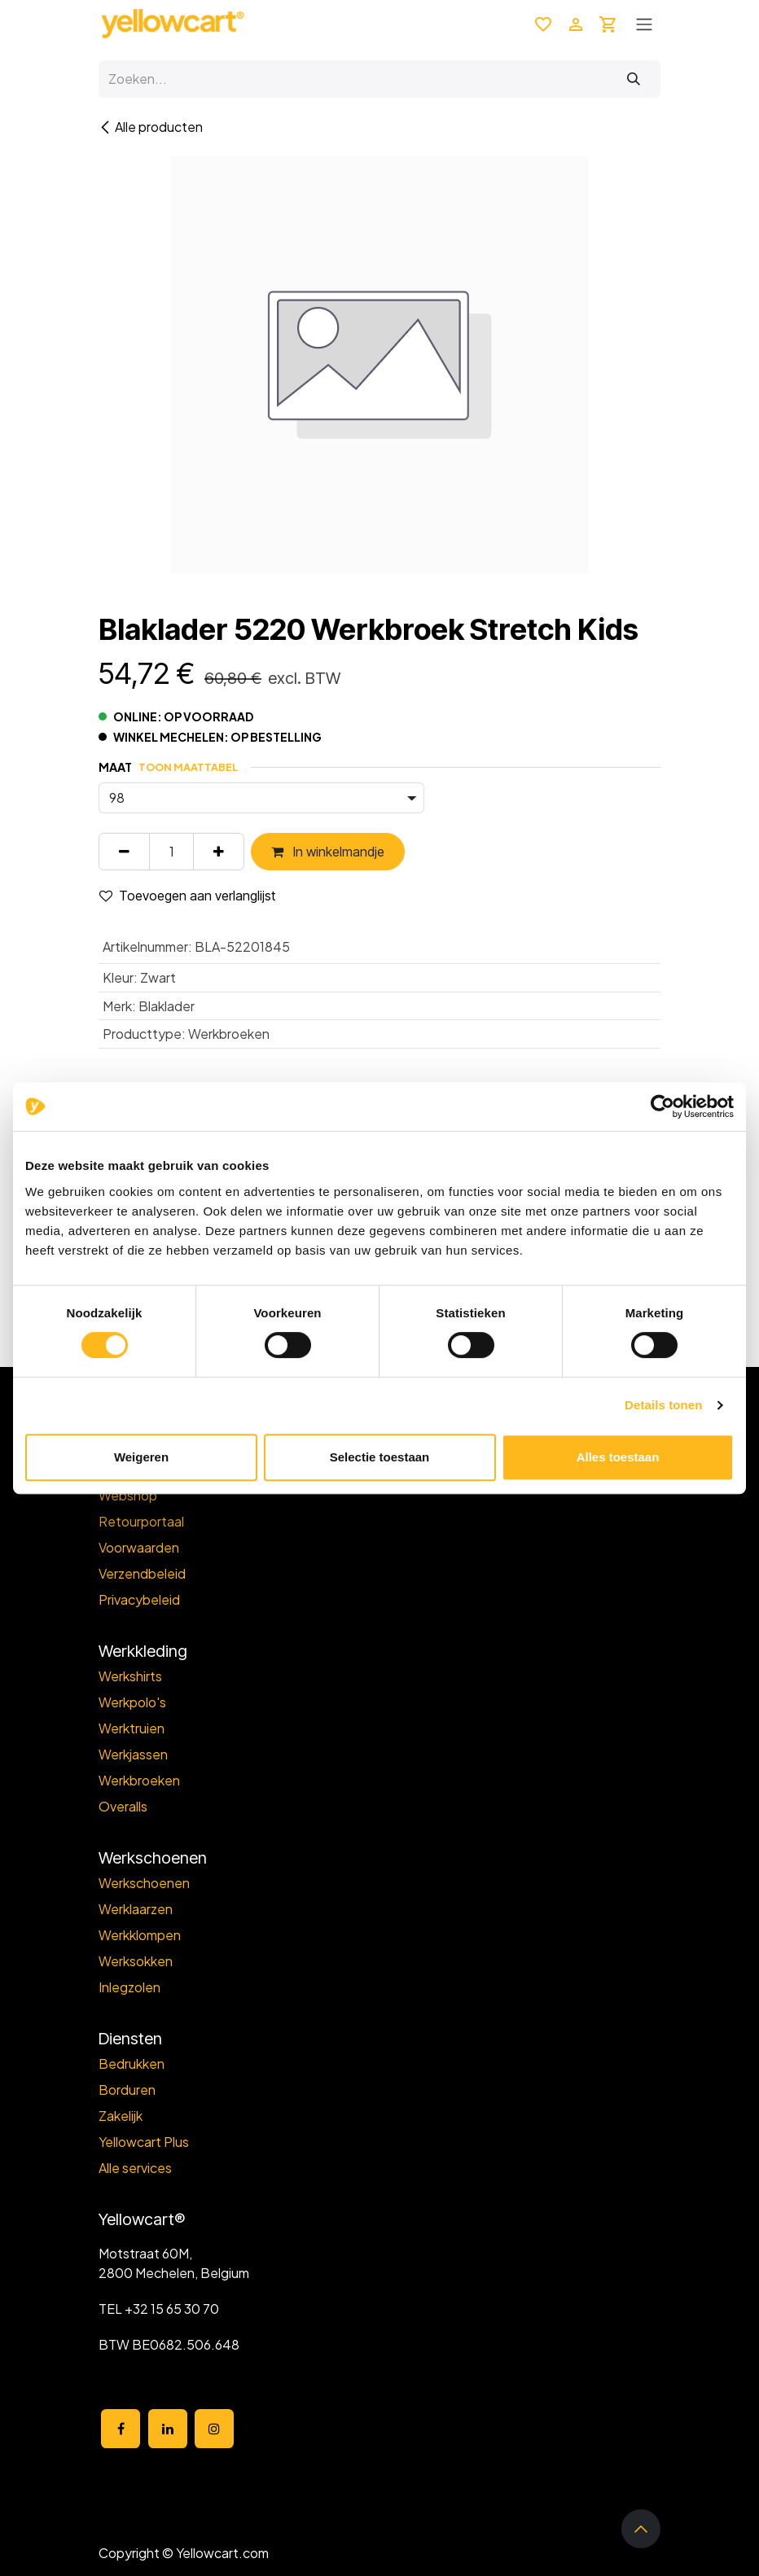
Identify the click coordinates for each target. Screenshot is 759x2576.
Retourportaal (141, 1521)
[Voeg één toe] (218, 851)
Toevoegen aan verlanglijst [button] (187, 895)
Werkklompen (140, 1934)
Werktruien (132, 1728)
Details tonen (663, 1405)
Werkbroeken (139, 1780)
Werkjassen (133, 1754)
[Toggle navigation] (644, 24)
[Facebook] (120, 2428)
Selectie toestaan (380, 1457)
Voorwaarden (139, 1547)
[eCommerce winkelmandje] (608, 23)
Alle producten (151, 126)
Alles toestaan (618, 1457)
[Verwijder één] (124, 851)
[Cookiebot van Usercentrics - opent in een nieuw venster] (662, 1106)
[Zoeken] (633, 79)
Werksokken (136, 1960)
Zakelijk (121, 2115)
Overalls (123, 1806)
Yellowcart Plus (144, 2141)
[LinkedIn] (167, 2428)
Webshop (128, 1495)
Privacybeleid (139, 1599)
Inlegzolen (129, 1987)
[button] (640, 2528)
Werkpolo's (132, 1702)
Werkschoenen (144, 1882)
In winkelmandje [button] (327, 851)
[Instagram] (214, 2428)
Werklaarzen (136, 1908)
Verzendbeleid (142, 1573)
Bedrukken (132, 2063)
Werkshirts (130, 1675)
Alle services (135, 2167)
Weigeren (141, 1457)
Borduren (127, 2089)
